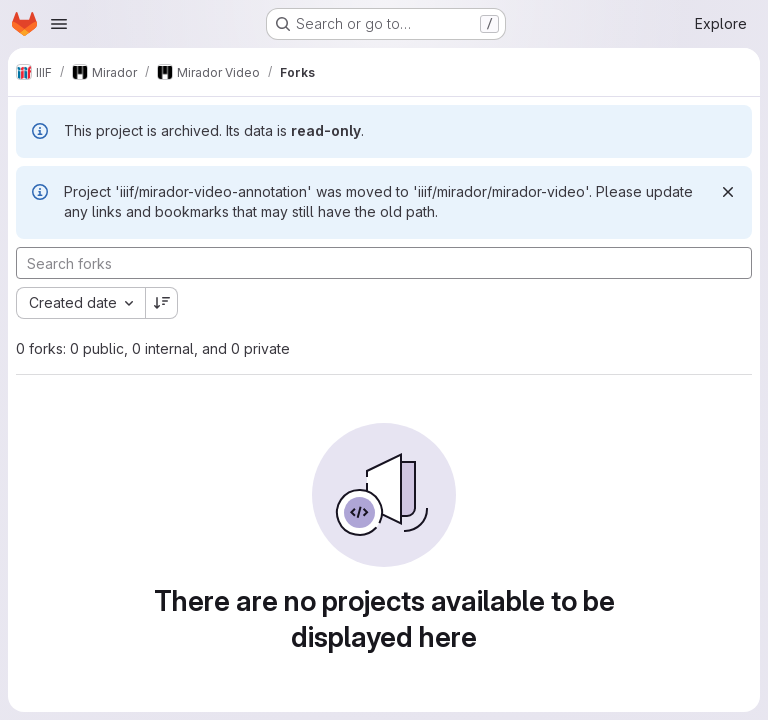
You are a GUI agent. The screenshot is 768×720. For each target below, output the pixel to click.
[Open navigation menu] (59, 24)
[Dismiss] (728, 192)
